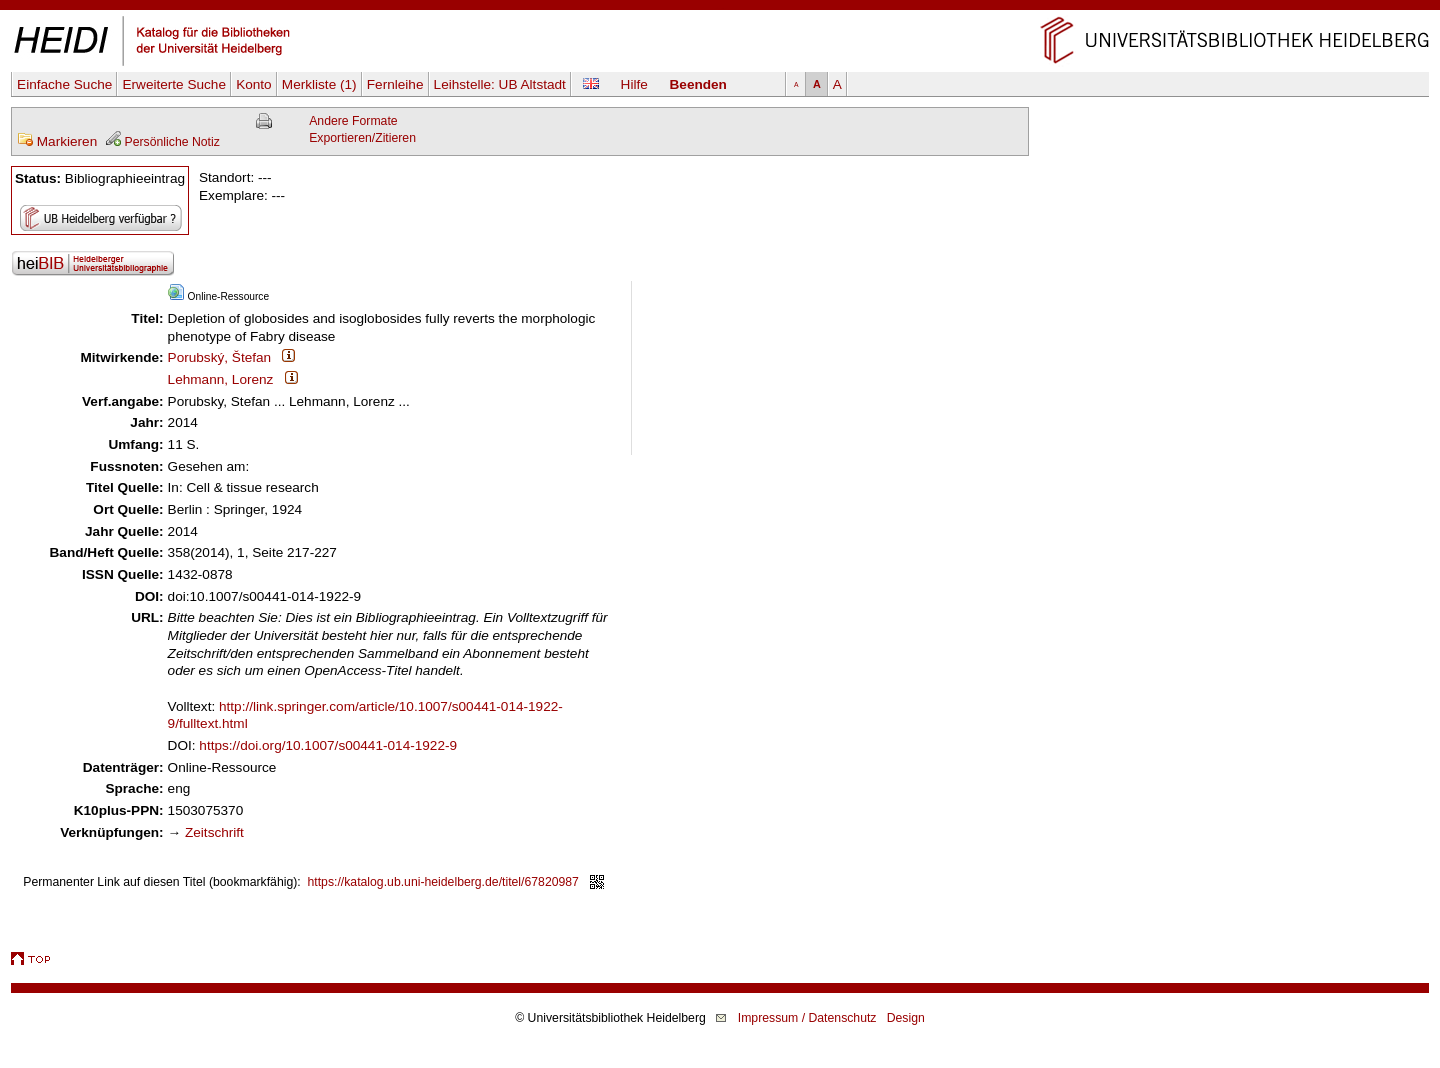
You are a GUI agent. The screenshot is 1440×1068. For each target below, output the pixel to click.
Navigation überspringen (720, 8)
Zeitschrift (214, 832)
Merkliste (319, 84)
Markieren (57, 141)
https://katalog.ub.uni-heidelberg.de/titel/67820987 (443, 882)
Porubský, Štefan (220, 357)
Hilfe (634, 84)
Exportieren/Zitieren (362, 138)
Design (906, 1018)
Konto (254, 84)
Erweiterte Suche (174, 84)
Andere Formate (353, 121)
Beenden (698, 84)
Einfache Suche (64, 84)
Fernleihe (395, 84)
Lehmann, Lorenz (221, 379)
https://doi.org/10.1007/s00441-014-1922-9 (328, 745)
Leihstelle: (500, 84)
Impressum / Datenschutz (807, 1018)
